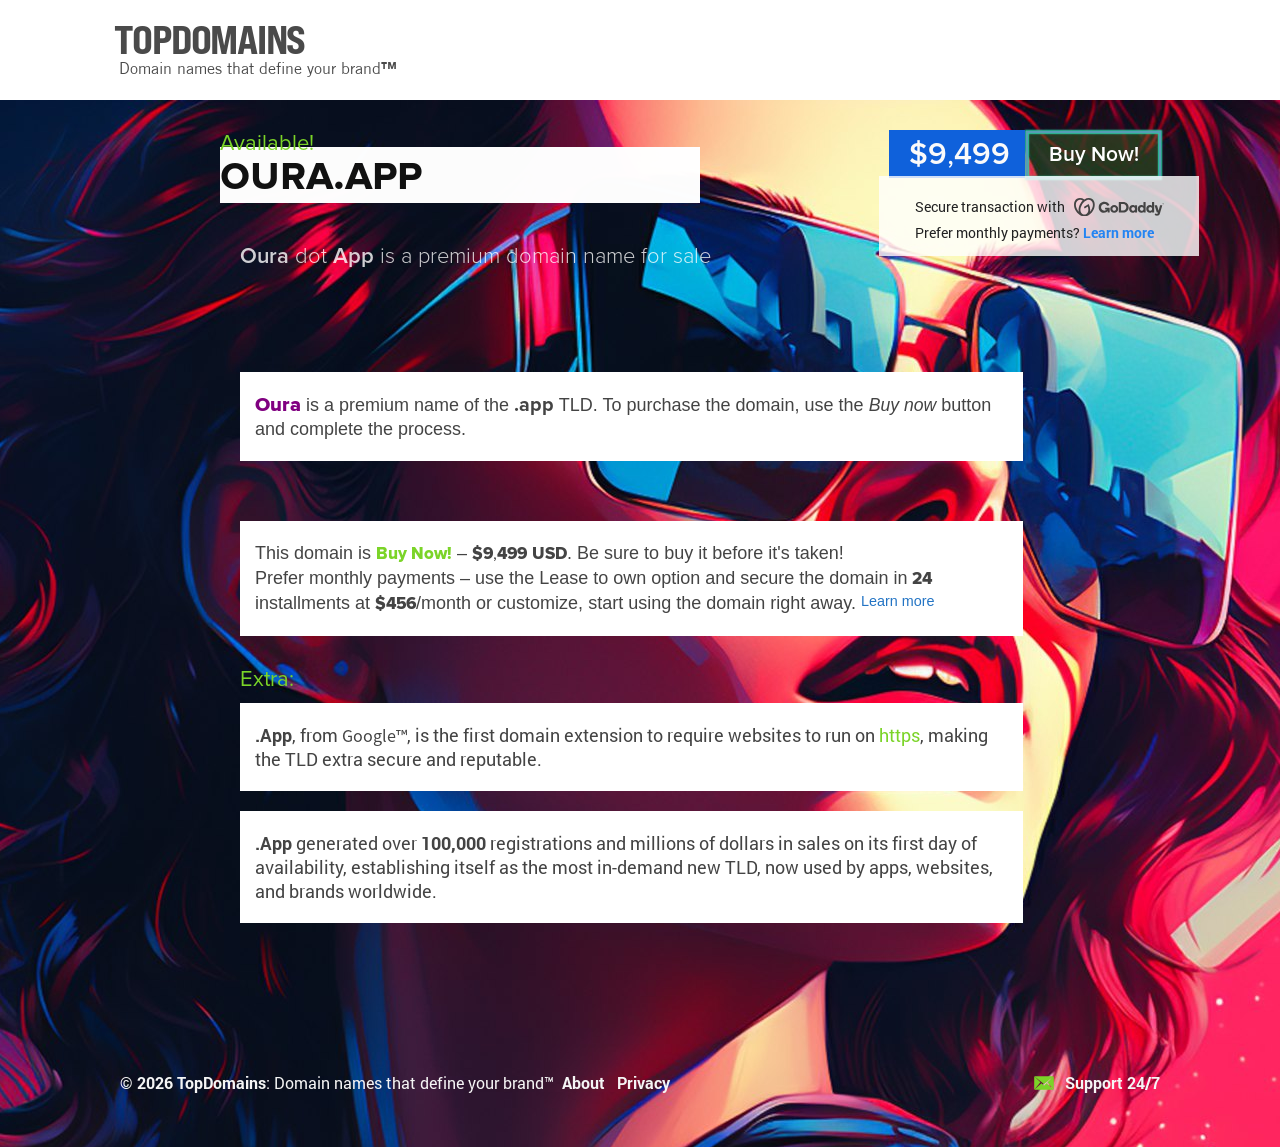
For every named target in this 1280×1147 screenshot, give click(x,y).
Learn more (1118, 232)
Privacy (643, 1082)
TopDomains (221, 1082)
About (583, 1082)
